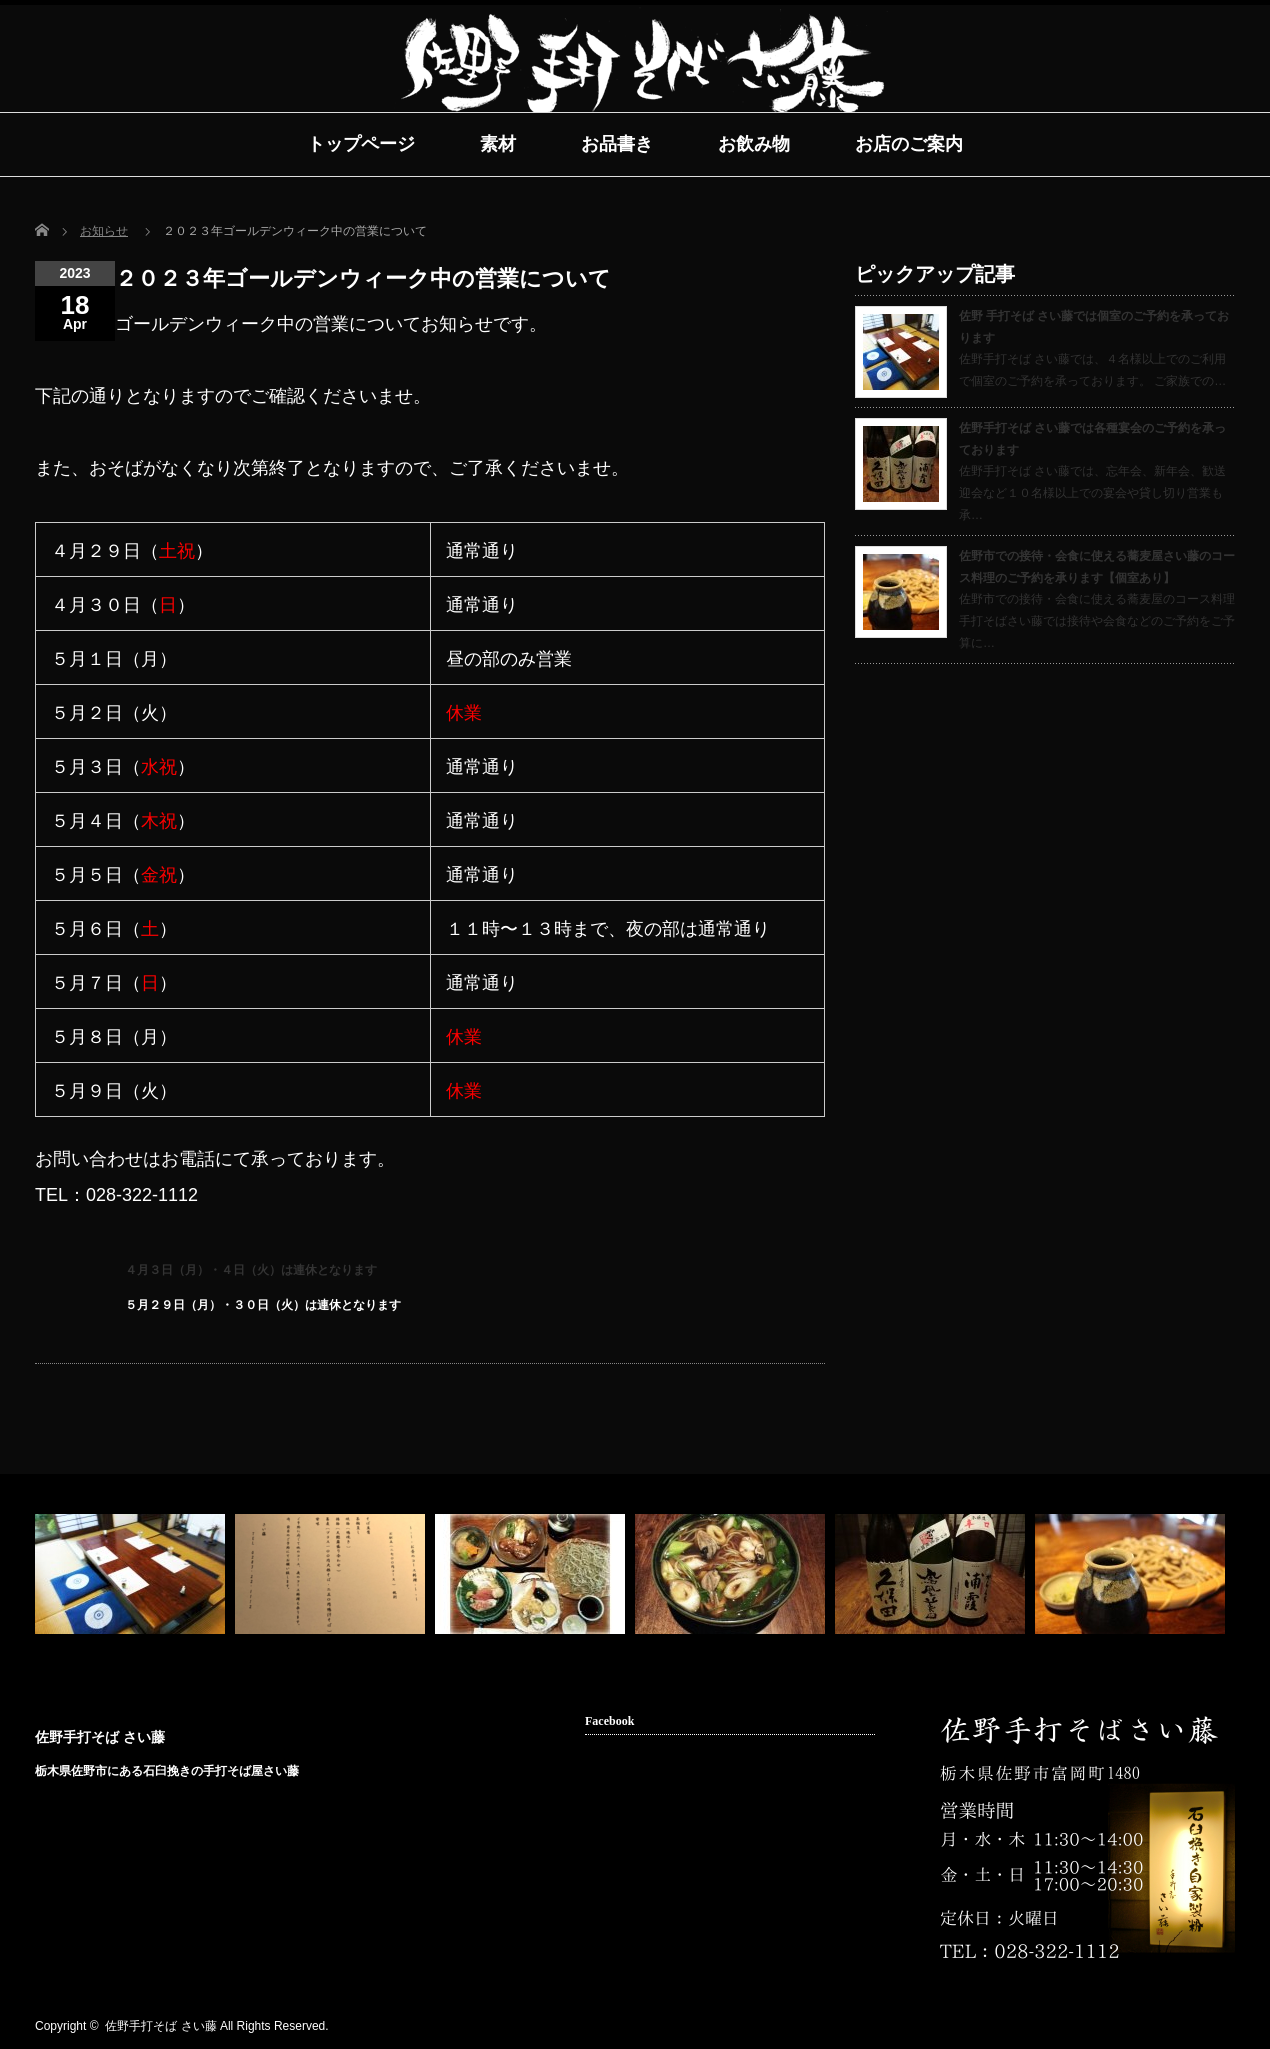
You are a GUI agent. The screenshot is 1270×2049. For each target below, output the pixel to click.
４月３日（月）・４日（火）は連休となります (251, 1270)
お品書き (617, 144)
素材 (498, 144)
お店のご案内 (909, 144)
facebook (1192, 2027)
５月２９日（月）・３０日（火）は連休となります (263, 1305)
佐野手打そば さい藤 (100, 1737)
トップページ (361, 144)
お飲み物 (754, 144)
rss (1161, 2027)
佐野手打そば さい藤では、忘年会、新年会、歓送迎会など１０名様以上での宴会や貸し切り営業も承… (1092, 492)
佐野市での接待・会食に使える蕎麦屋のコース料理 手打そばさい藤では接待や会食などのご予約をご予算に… (1097, 620)
